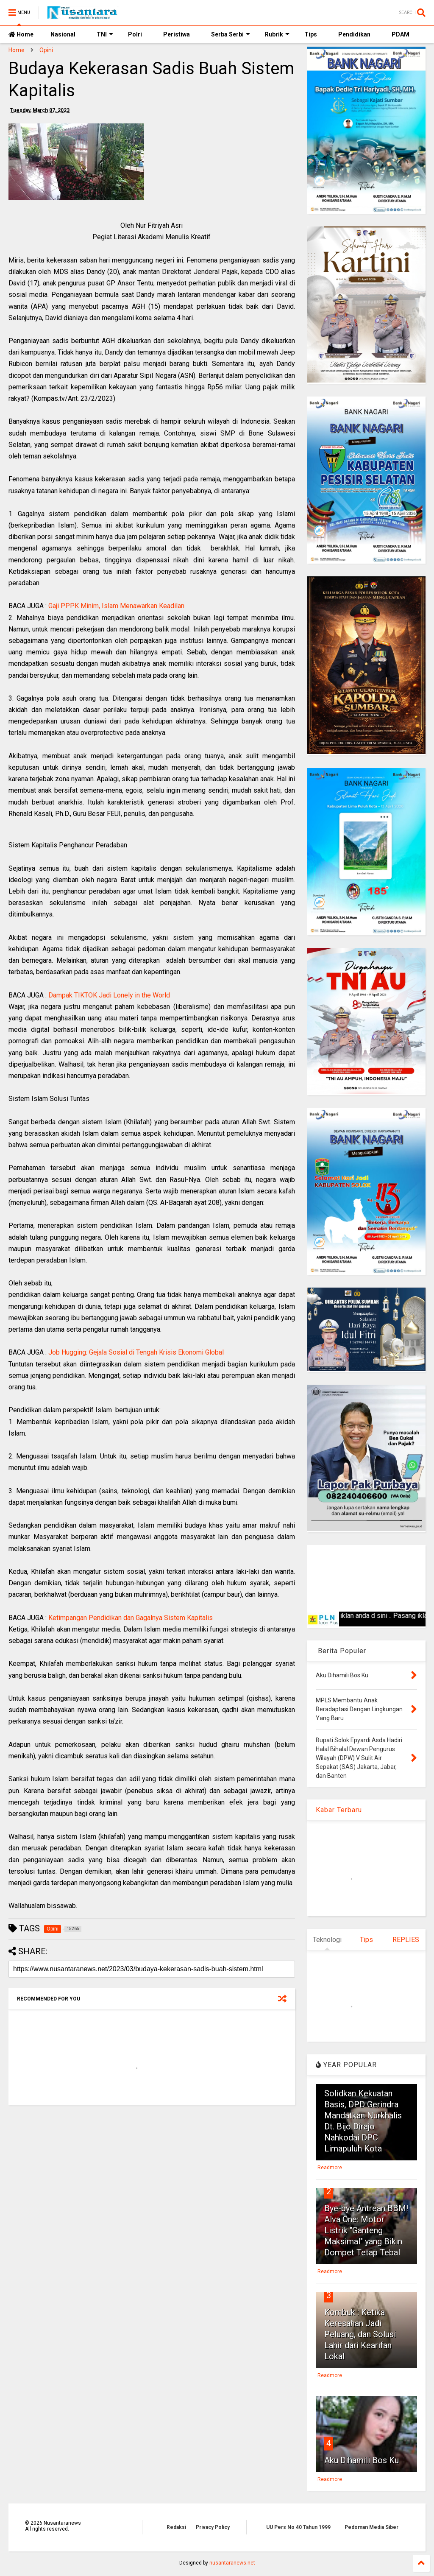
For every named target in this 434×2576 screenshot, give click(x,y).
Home (20, 34)
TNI (105, 34)
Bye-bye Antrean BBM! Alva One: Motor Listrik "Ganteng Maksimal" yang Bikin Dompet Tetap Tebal (366, 2230)
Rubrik (277, 34)
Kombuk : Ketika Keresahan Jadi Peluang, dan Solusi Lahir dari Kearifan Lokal (360, 2334)
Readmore (329, 2168)
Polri (135, 34)
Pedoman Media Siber (371, 2527)
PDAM (400, 34)
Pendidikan (354, 34)
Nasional (62, 34)
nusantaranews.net (232, 2563)
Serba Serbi (230, 34)
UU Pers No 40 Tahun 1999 (298, 2527)
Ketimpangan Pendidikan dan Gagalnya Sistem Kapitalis (130, 1618)
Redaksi (176, 2527)
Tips (310, 34)
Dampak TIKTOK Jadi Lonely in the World (109, 995)
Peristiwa (176, 34)
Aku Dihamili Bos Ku (361, 2460)
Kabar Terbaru (339, 1810)
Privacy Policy (213, 2527)
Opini (46, 50)
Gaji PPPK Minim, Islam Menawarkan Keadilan (116, 606)
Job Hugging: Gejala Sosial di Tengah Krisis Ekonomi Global (136, 1352)
